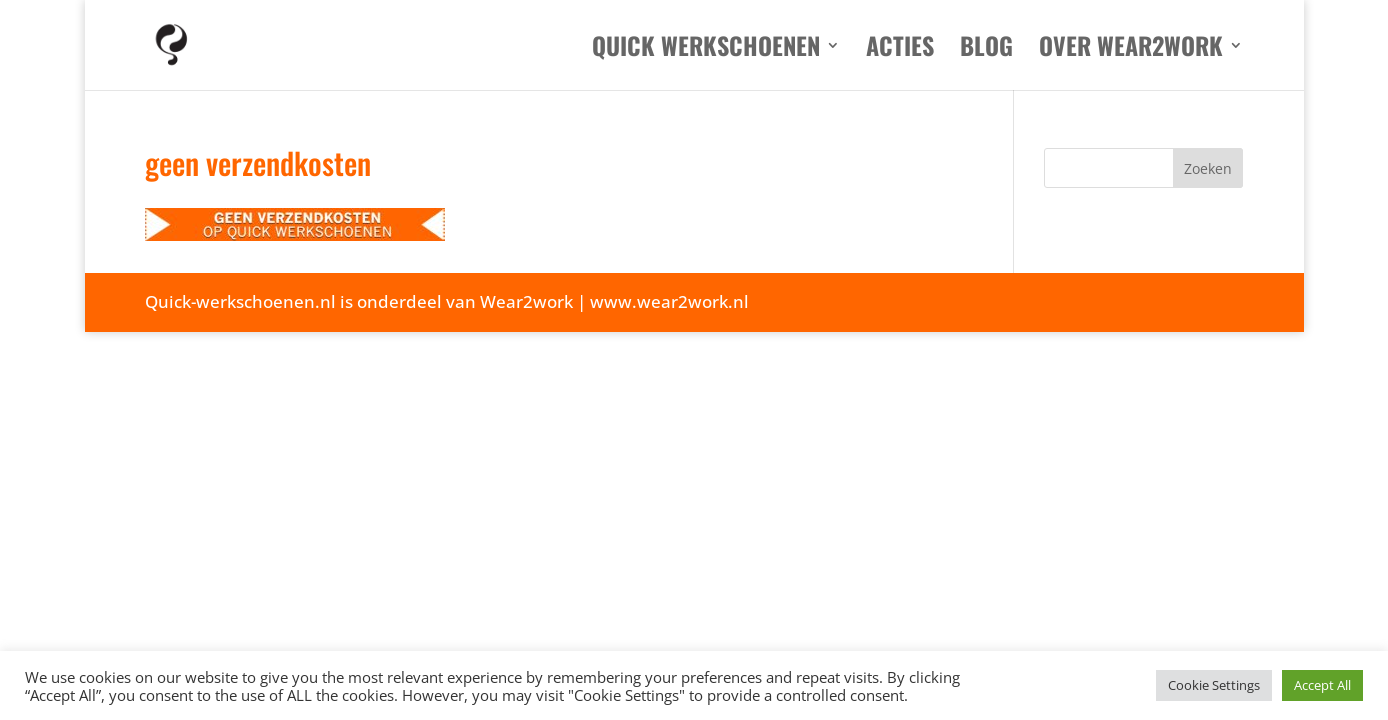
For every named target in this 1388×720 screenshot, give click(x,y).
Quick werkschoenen (706, 50)
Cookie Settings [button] (1214, 685)
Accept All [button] (1322, 685)
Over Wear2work (1131, 50)
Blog (986, 50)
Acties (900, 50)
